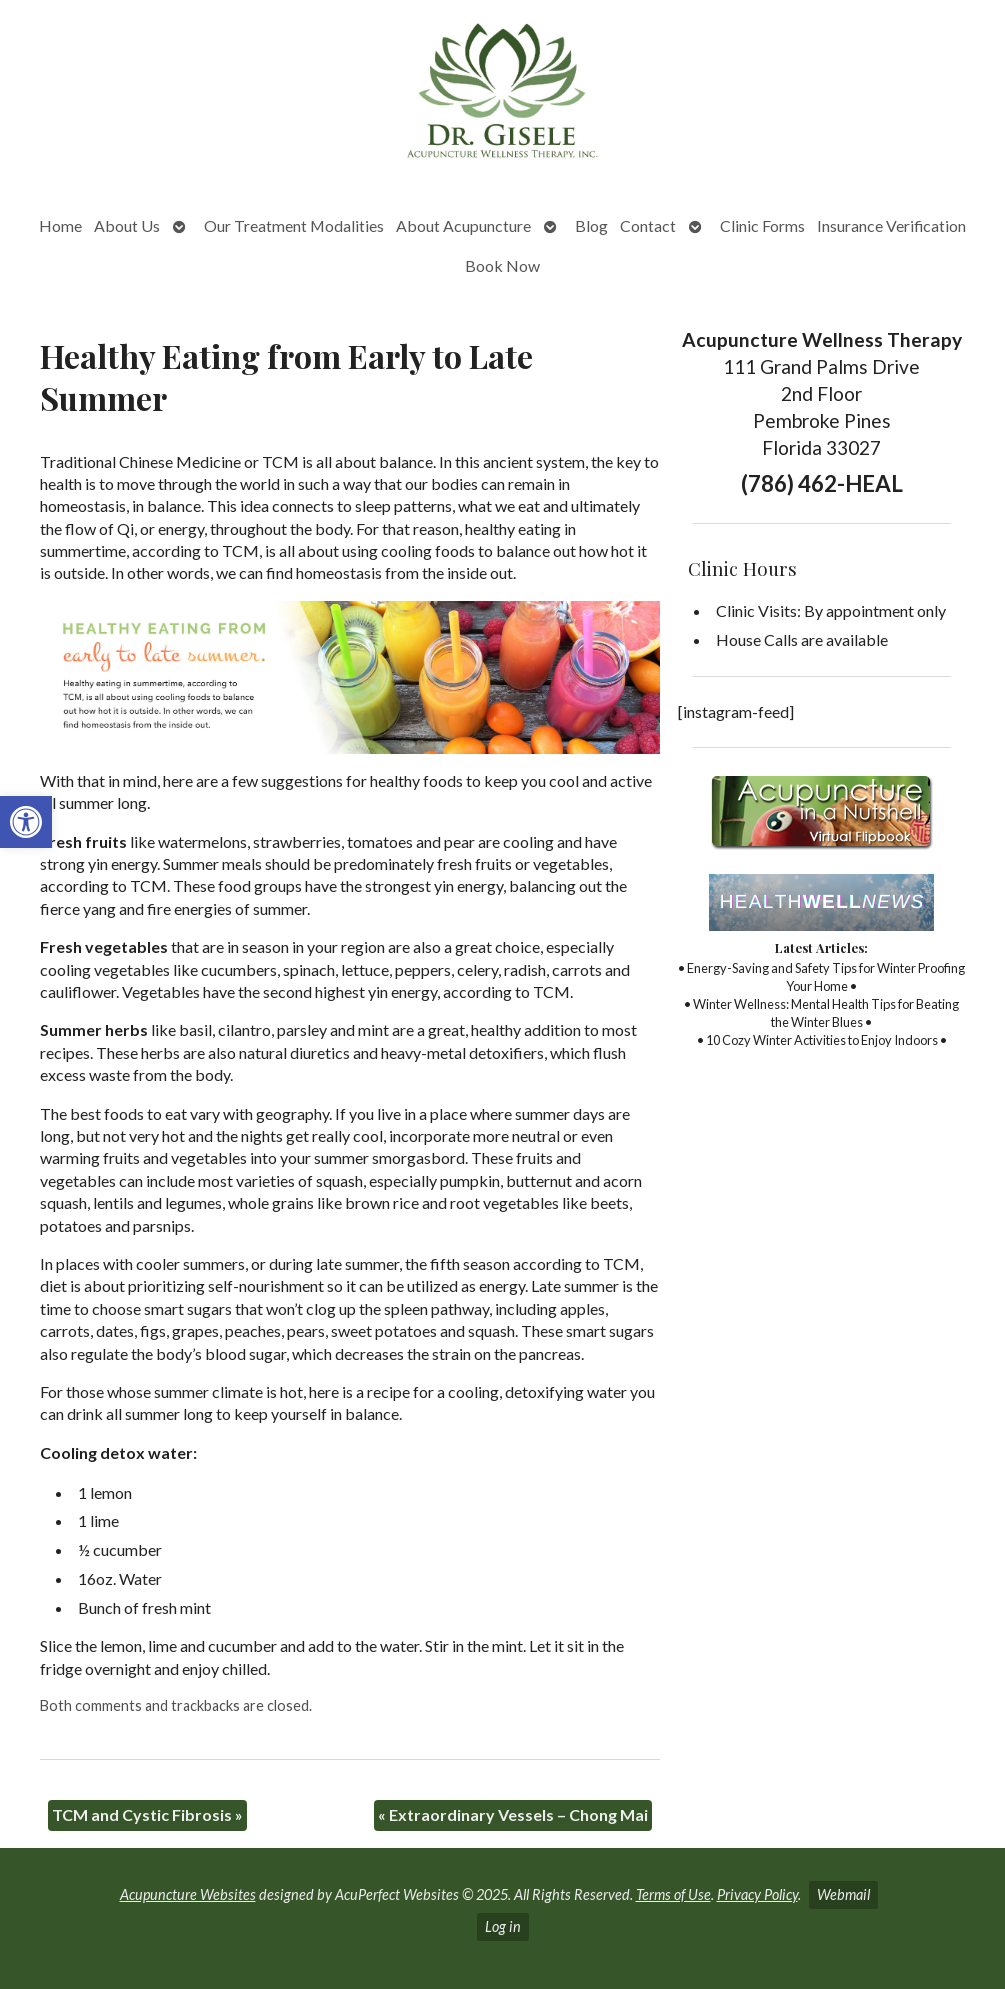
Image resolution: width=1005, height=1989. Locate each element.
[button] (26, 822)
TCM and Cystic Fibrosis (147, 1814)
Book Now (502, 265)
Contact (648, 225)
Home (60, 225)
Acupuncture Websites (188, 1894)
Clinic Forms (762, 225)
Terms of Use (673, 1894)
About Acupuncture (463, 225)
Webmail (843, 1894)
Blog (591, 225)
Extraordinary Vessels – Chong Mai (513, 1814)
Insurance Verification (891, 225)
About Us (127, 225)
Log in (503, 1926)
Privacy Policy (757, 1894)
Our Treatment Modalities (294, 225)
